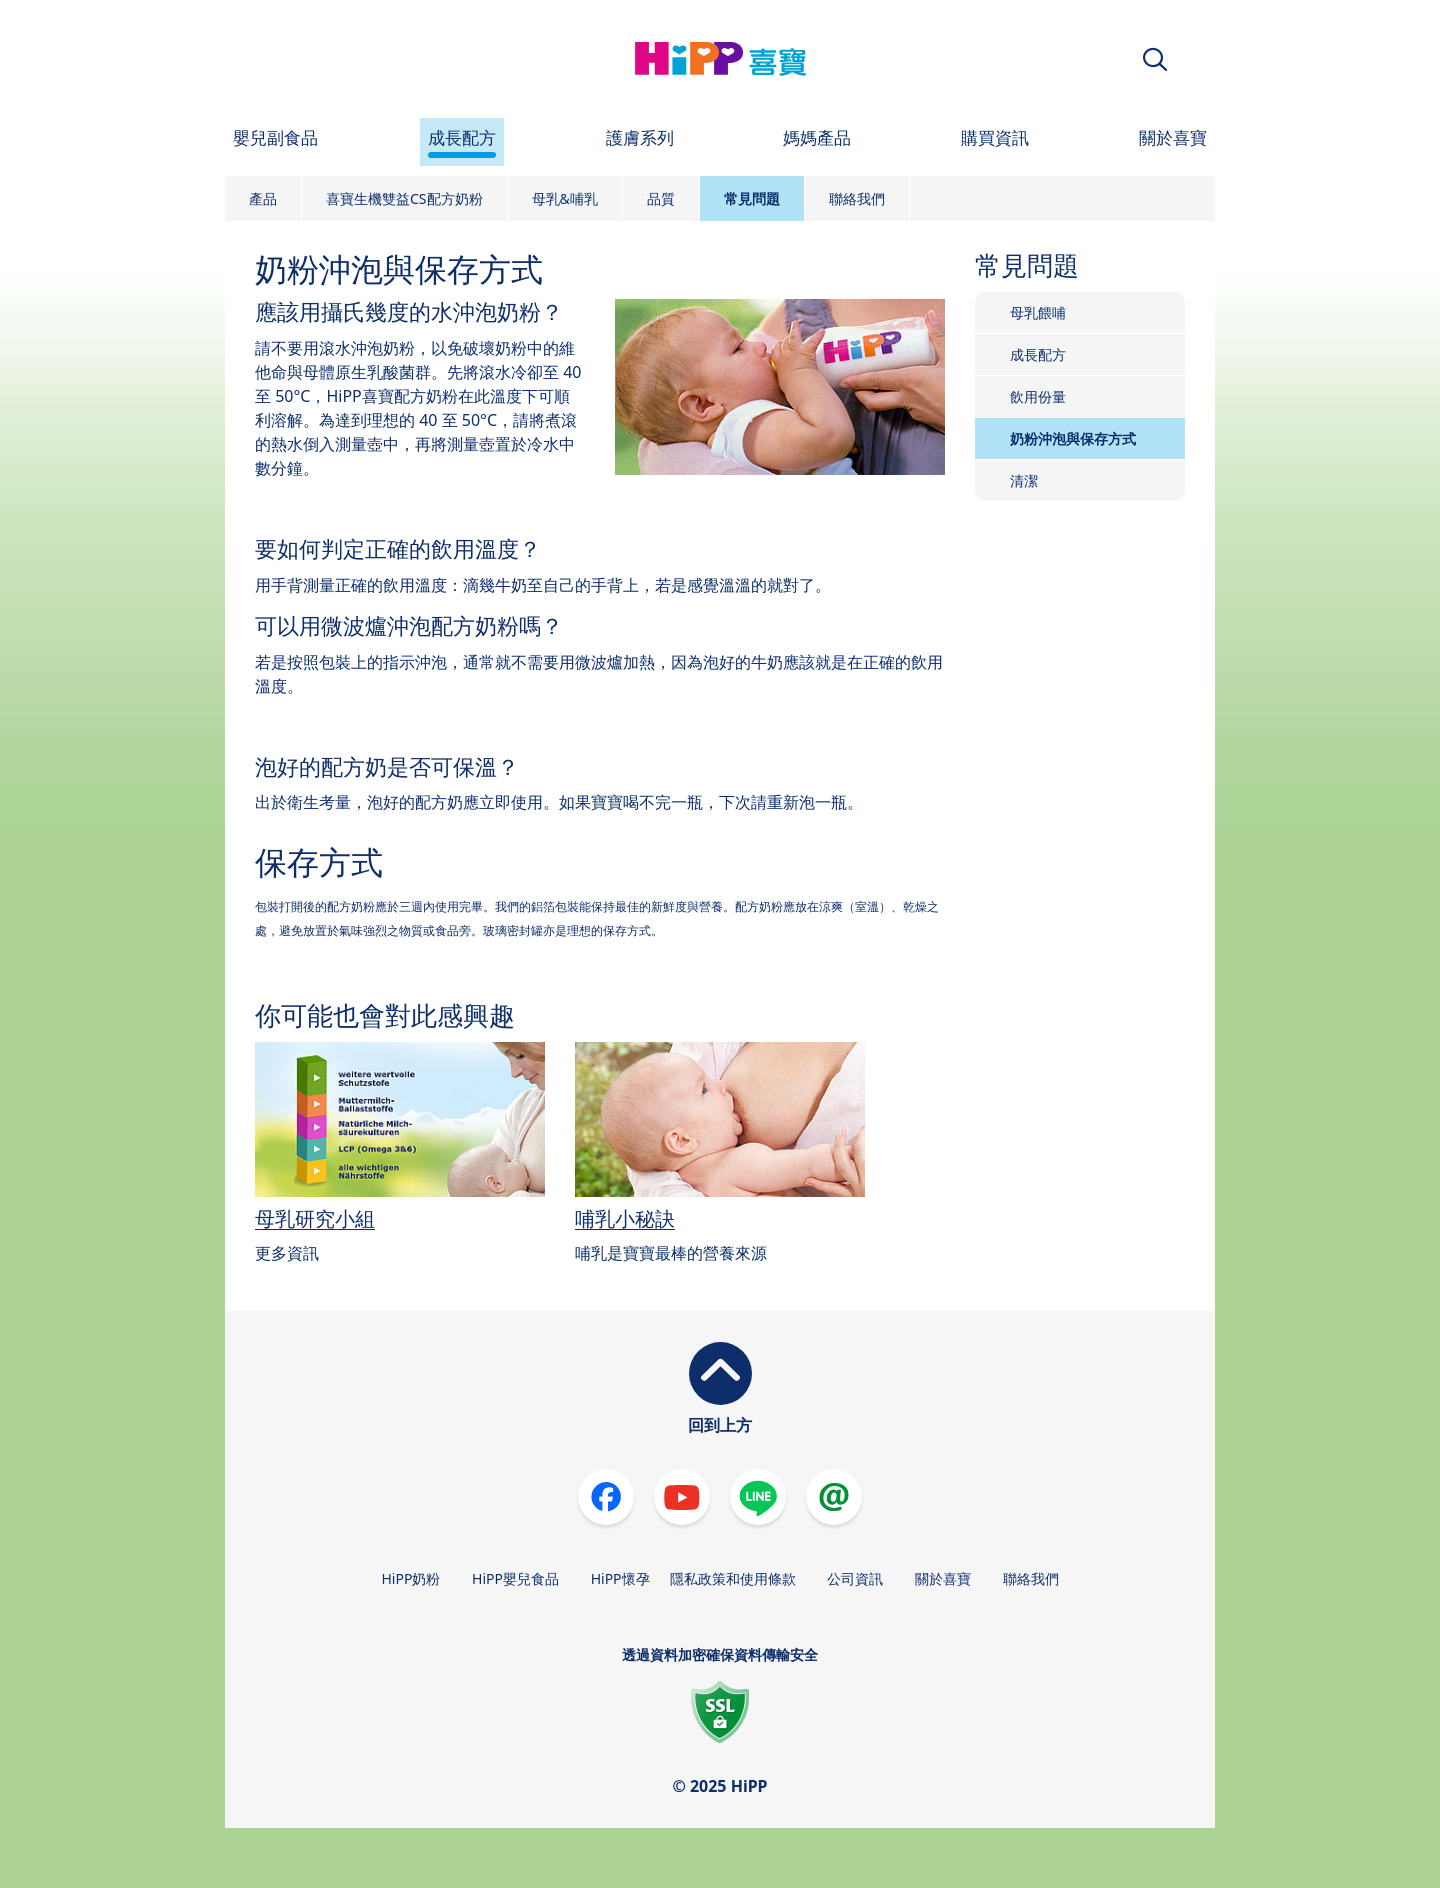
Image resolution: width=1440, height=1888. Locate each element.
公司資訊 (855, 1578)
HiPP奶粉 (410, 1578)
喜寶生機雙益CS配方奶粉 (404, 198)
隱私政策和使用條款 (733, 1578)
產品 (263, 198)
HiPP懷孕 (620, 1578)
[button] (1155, 59)
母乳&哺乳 (565, 198)
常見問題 (752, 198)
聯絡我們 (857, 198)
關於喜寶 (943, 1578)
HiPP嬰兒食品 (515, 1578)
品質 (661, 198)
